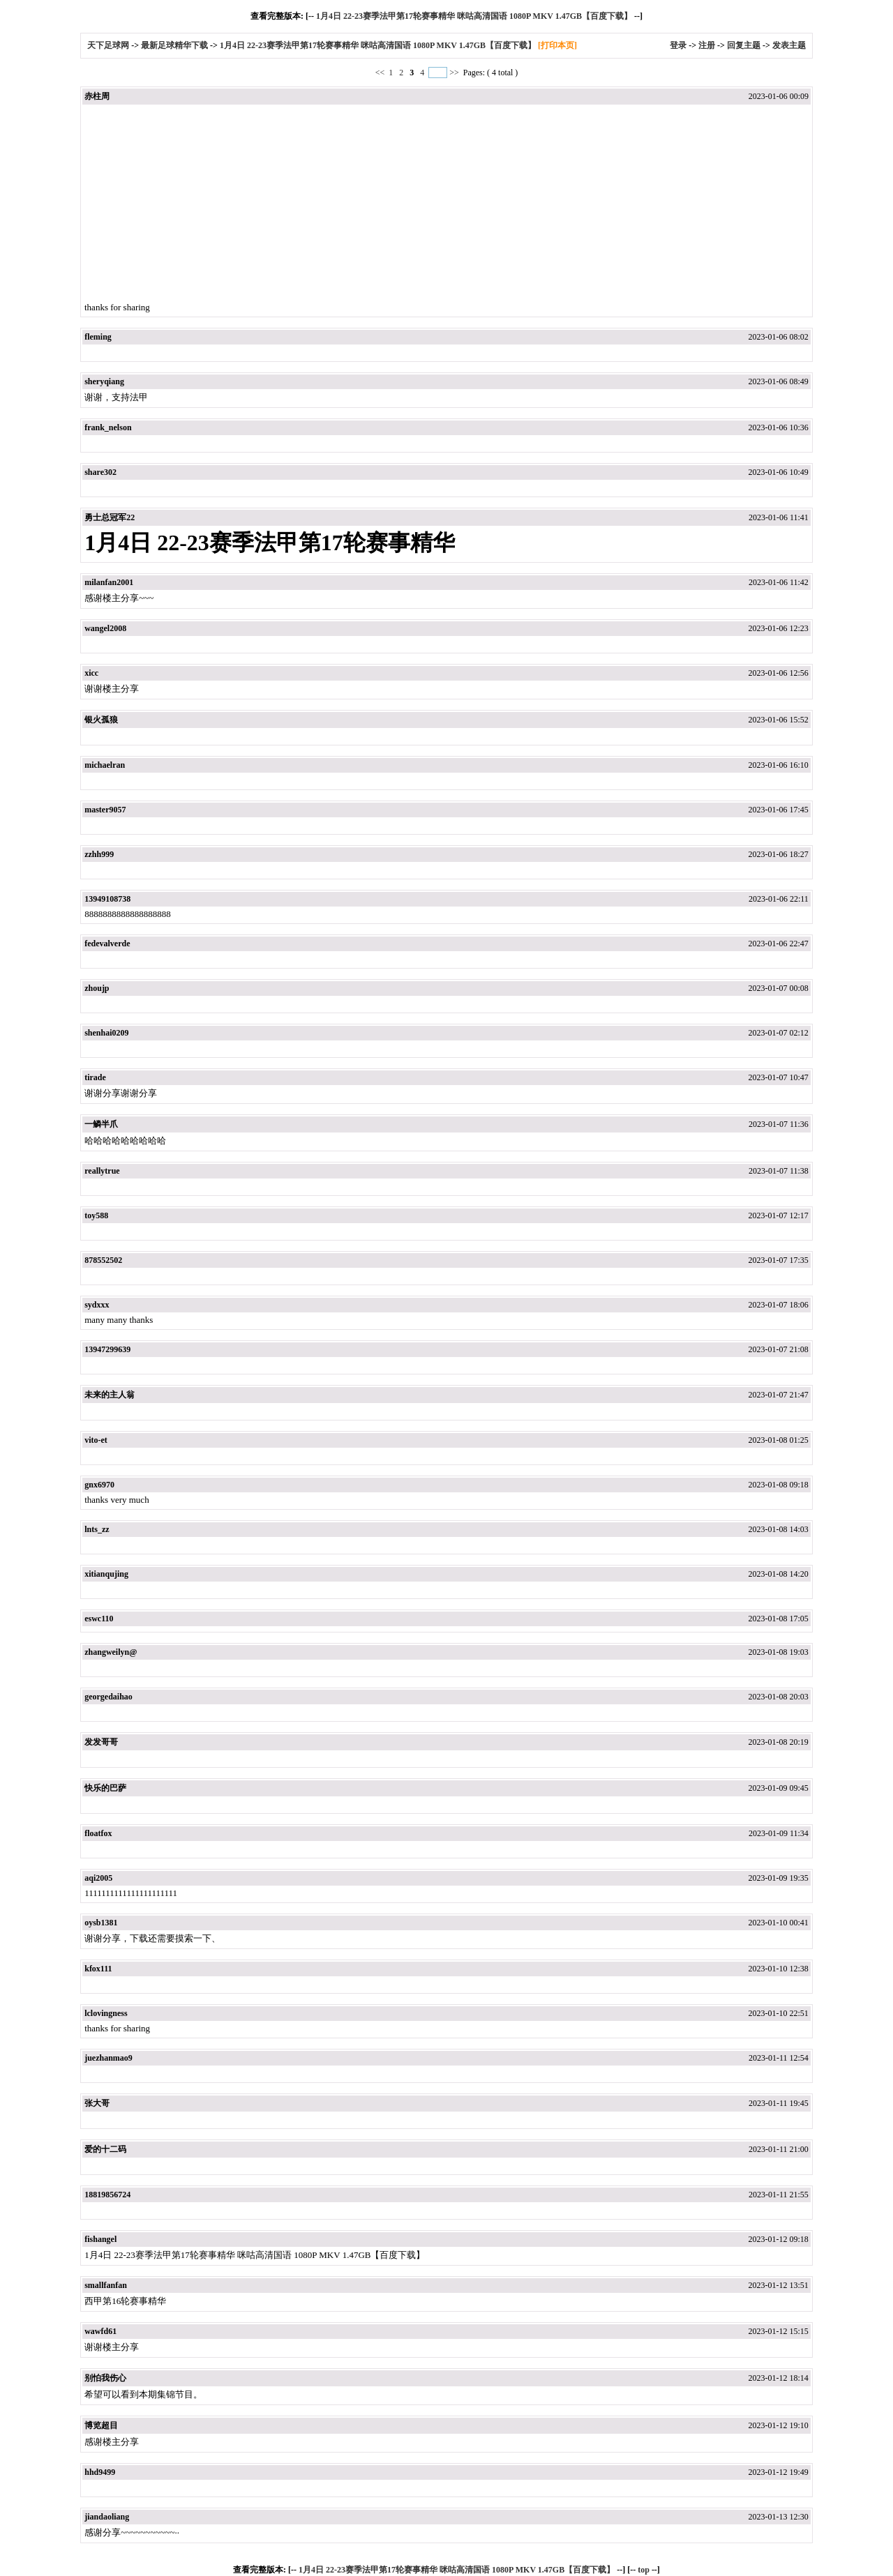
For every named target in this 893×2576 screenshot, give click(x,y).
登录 (678, 45)
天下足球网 (109, 45)
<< (381, 72)
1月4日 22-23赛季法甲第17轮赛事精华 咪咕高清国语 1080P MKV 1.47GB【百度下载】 (474, 16)
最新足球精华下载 (174, 45)
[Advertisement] (446, 204)
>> (454, 72)
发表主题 (789, 45)
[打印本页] (557, 45)
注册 (706, 45)
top (644, 2570)
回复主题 (743, 45)
